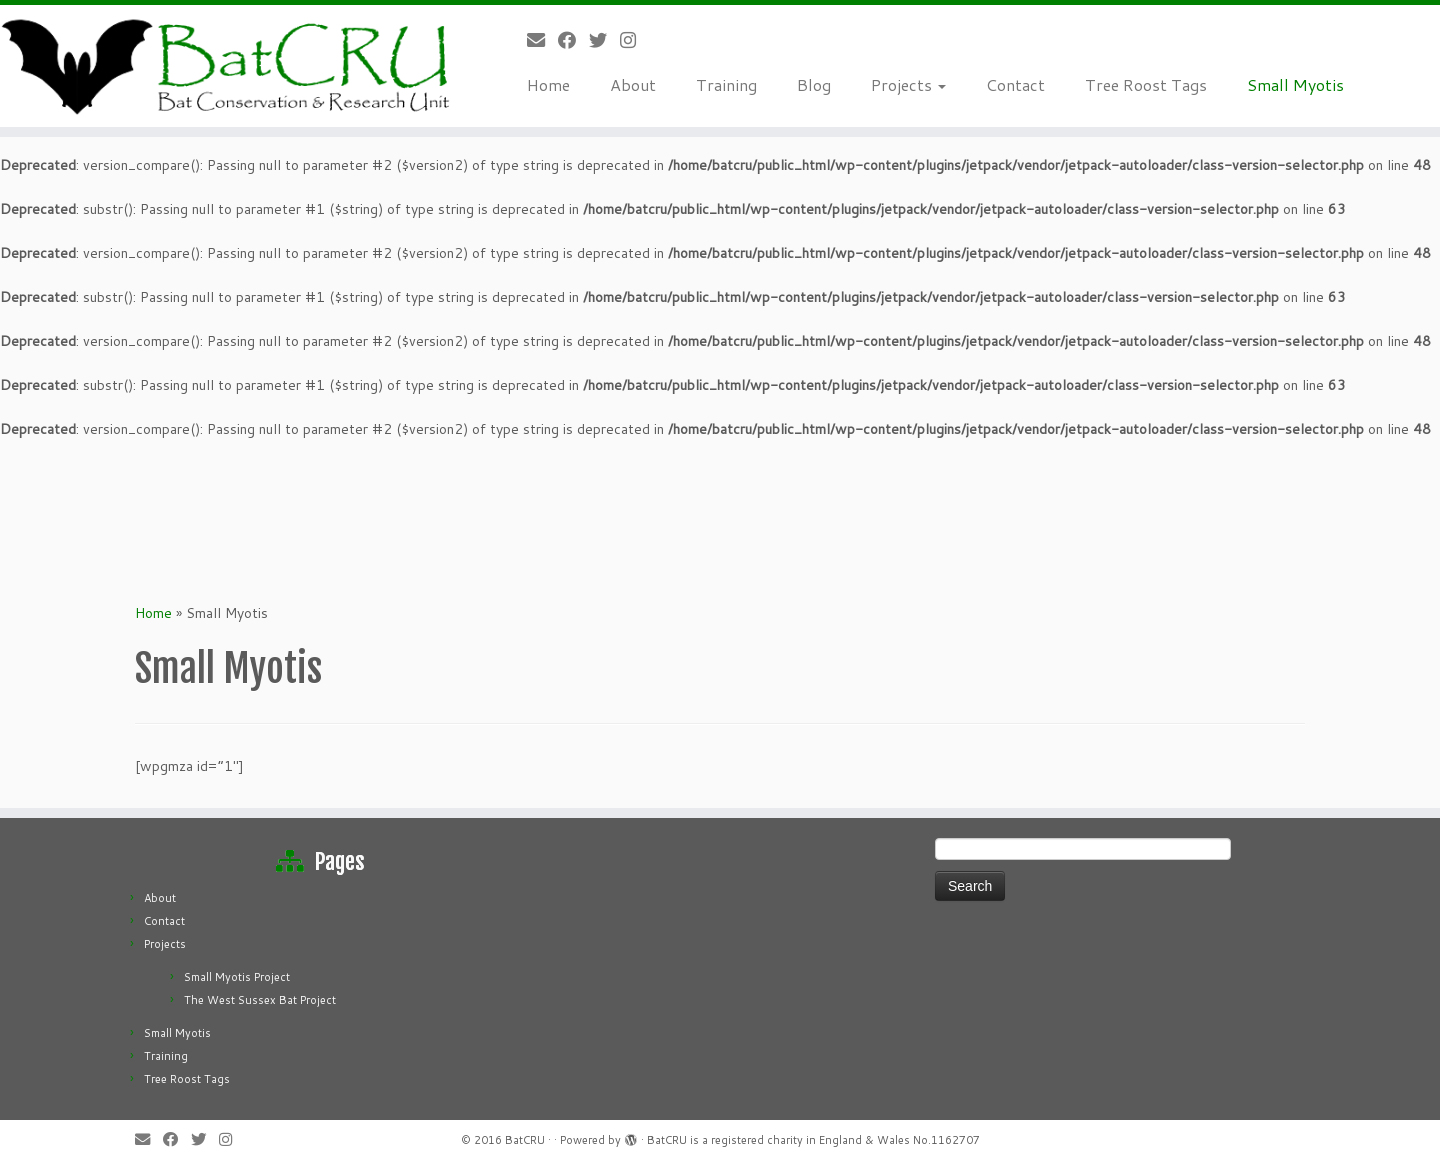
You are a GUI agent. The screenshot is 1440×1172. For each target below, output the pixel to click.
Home (548, 84)
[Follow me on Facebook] (573, 40)
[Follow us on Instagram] (634, 40)
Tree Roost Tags (1146, 84)
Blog (814, 84)
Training (726, 84)
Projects (908, 84)
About (633, 84)
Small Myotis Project (237, 977)
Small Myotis (1295, 84)
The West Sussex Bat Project (260, 1000)
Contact (1015, 84)
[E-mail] (542, 40)
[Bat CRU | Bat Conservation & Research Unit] (227, 66)
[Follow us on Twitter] (604, 40)
